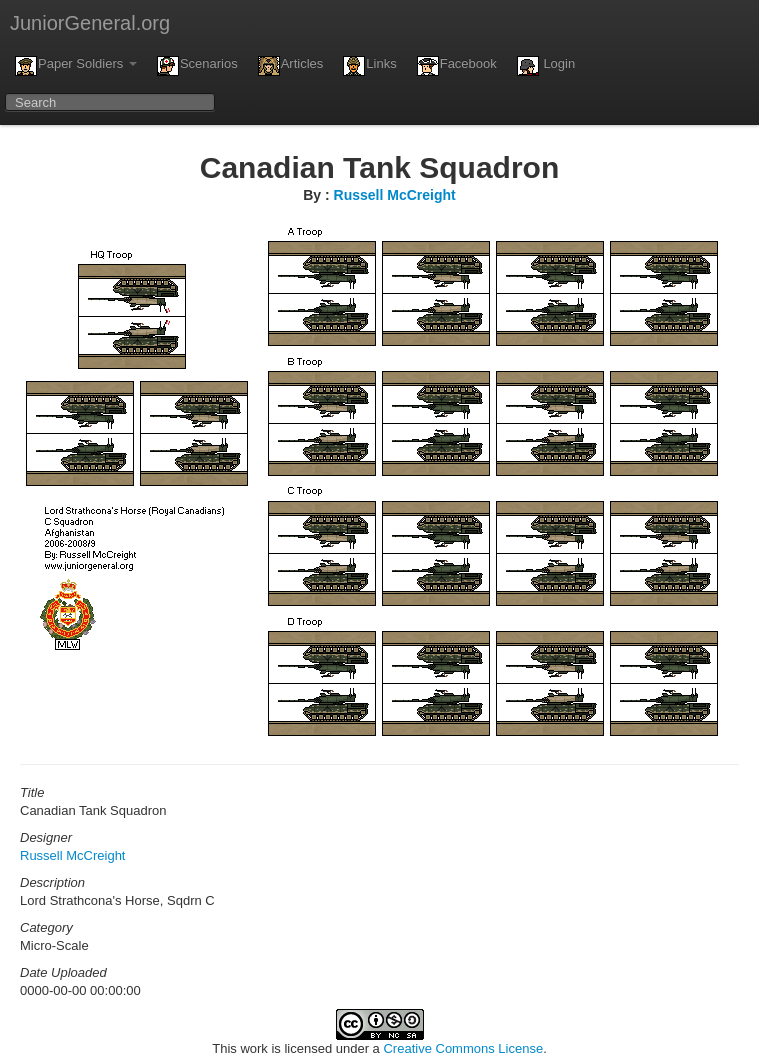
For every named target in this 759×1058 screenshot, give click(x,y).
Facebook (457, 66)
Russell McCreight (395, 195)
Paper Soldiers (76, 66)
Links (369, 66)
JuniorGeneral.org (90, 23)
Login (546, 66)
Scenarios (197, 66)
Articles (291, 66)
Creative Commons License (463, 1048)
